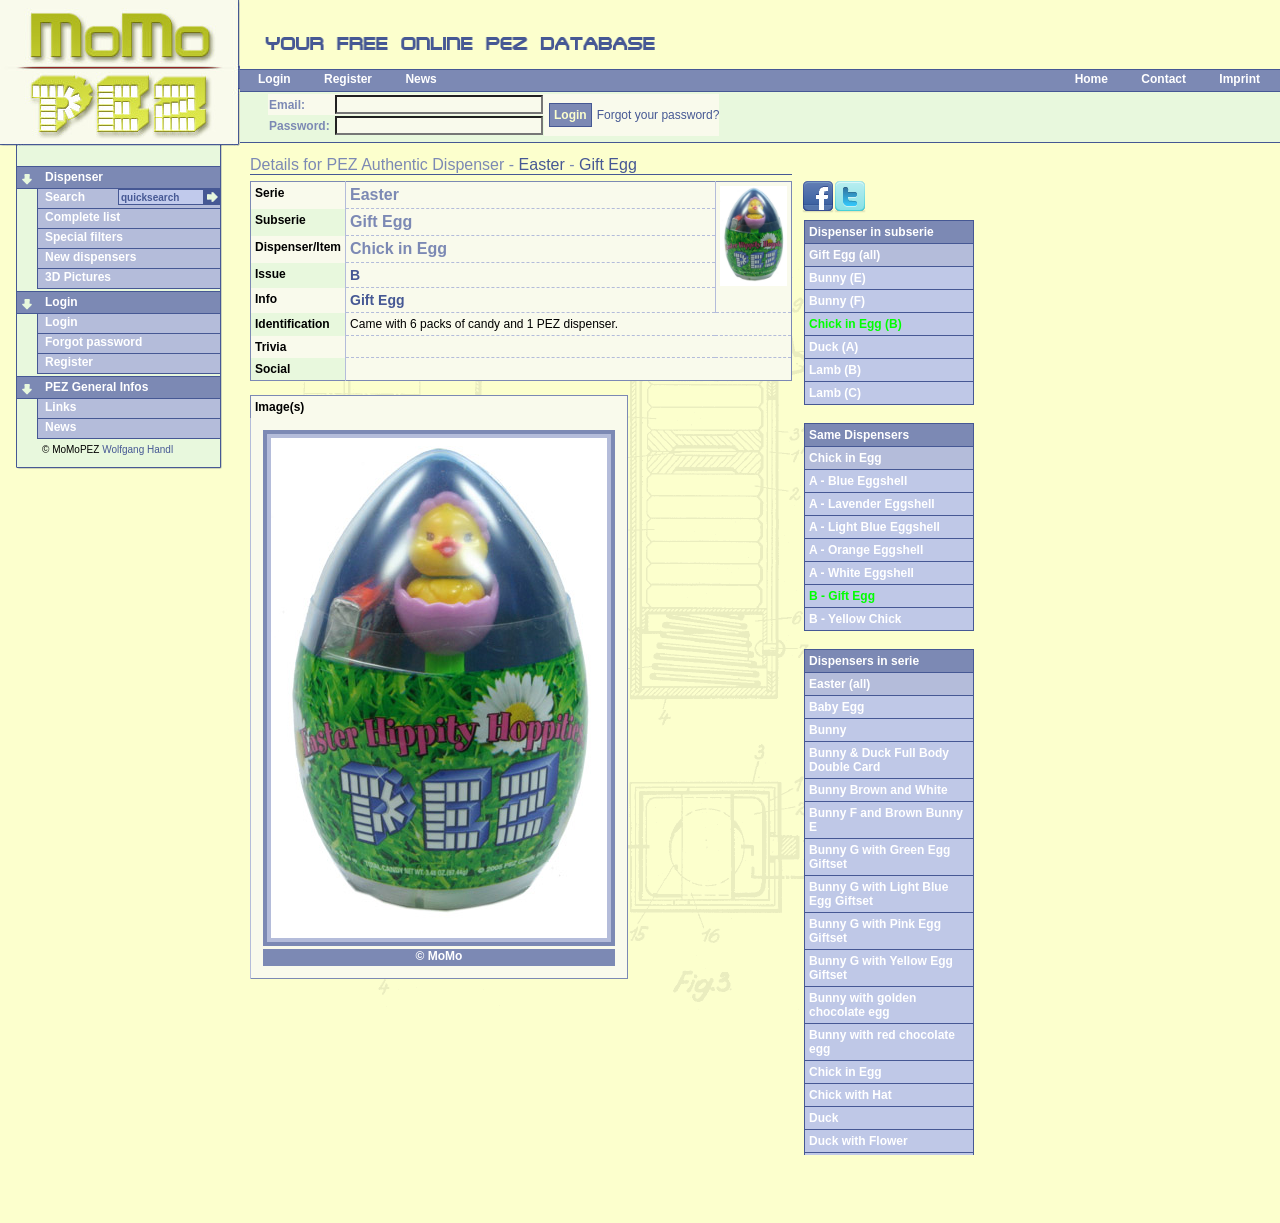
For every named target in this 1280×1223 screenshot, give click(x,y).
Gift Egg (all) (844, 255)
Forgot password (93, 342)
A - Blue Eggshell (858, 481)
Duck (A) (833, 347)
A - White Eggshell (861, 573)
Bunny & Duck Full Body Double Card (879, 760)
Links (60, 407)
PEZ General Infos (96, 387)
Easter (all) (839, 684)
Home (1091, 79)
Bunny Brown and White (878, 790)
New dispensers (90, 257)
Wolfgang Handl (137, 449)
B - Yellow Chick (855, 619)
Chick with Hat (850, 1095)
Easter (542, 164)
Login (274, 79)
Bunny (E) (837, 278)
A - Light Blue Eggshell (874, 527)
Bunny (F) (837, 301)
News (420, 79)
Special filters (84, 237)
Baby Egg (836, 707)
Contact (1163, 79)
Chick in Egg (845, 1072)
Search (65, 197)
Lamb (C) (835, 393)
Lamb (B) (835, 370)
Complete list (82, 217)
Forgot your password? (658, 115)
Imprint (1239, 79)
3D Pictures (78, 277)
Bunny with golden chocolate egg (862, 1005)
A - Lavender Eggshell (872, 504)
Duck (823, 1118)
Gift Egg (608, 164)
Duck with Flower (858, 1141)
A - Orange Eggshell (866, 550)
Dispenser (74, 177)
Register (348, 79)
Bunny (827, 730)
